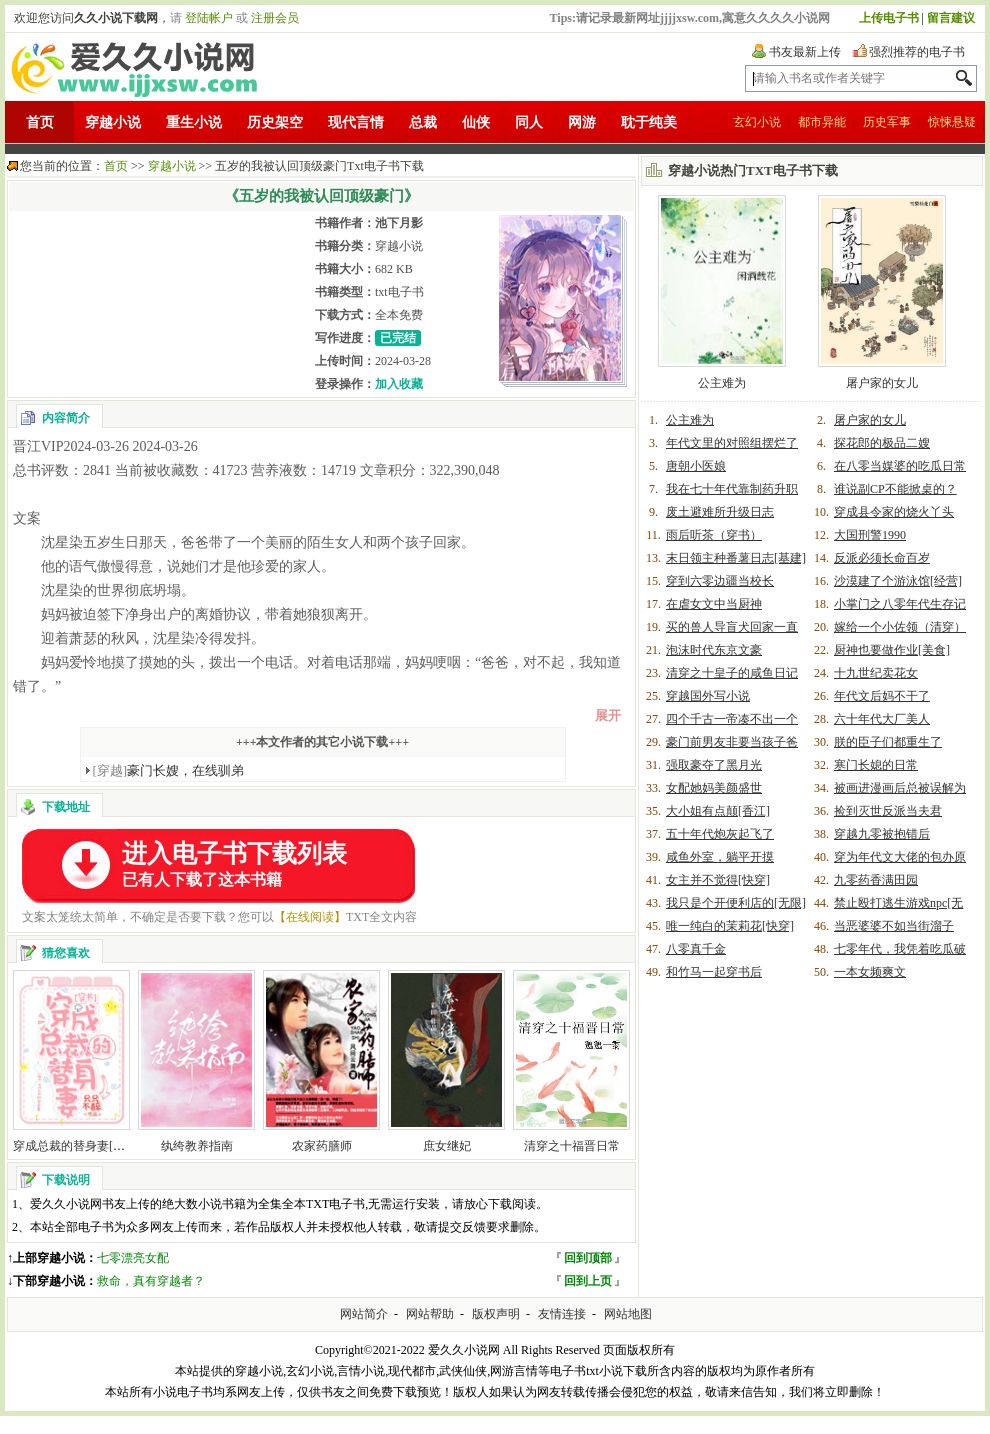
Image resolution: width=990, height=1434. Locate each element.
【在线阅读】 (310, 917)
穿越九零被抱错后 (882, 834)
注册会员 (275, 18)
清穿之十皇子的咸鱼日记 (732, 673)
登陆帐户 (209, 18)
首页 (40, 122)
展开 (608, 715)
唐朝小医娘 (696, 466)
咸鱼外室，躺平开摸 (720, 857)
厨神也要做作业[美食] (892, 650)
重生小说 (194, 122)
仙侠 (476, 122)
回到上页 (588, 1281)
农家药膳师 (322, 1146)
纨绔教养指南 (197, 1146)
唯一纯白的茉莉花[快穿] (730, 926)
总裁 (423, 122)
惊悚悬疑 (952, 122)
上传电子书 (889, 18)
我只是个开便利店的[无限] (736, 903)
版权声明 (496, 1314)
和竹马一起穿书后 (714, 972)
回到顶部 (588, 1258)
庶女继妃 (447, 1146)
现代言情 (356, 122)
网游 (582, 122)
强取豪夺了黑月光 (714, 765)
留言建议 (951, 18)
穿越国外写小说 (708, 696)
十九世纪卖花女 (876, 673)
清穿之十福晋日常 (572, 1146)
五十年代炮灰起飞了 (720, 834)
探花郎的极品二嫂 (882, 443)
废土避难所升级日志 (720, 512)
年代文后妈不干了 (882, 696)
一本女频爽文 (870, 972)
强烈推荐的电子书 (917, 52)
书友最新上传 (805, 52)
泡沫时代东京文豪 (714, 650)
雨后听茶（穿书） (714, 535)
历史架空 (275, 122)
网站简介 (364, 1314)
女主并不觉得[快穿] (718, 880)
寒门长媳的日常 (876, 765)
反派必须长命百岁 (882, 558)
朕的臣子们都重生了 (888, 742)
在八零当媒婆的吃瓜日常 (900, 466)
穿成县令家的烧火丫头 (894, 512)
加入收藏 (399, 384)
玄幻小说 (757, 122)
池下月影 (399, 223)
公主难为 (722, 383)
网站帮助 (430, 1314)
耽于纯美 (649, 122)
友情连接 (562, 1314)
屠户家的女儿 (882, 383)
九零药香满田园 (876, 880)
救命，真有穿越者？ (151, 1281)
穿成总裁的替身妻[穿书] (77, 1146)
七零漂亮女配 (133, 1258)
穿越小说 (113, 122)
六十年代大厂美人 (882, 719)
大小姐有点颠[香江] (718, 811)
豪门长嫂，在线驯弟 (169, 770)
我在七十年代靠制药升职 (732, 489)
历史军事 (887, 122)
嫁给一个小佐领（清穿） (900, 627)
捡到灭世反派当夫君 (888, 811)
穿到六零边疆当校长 (720, 581)
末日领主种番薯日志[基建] (736, 558)
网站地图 (628, 1314)
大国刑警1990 (870, 535)
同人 (529, 122)
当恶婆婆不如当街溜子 (894, 926)
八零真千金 (696, 949)
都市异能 (822, 122)
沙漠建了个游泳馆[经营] (898, 581)
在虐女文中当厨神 (714, 604)
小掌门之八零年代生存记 (900, 604)
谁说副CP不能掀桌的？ (895, 489)
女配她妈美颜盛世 (714, 788)
